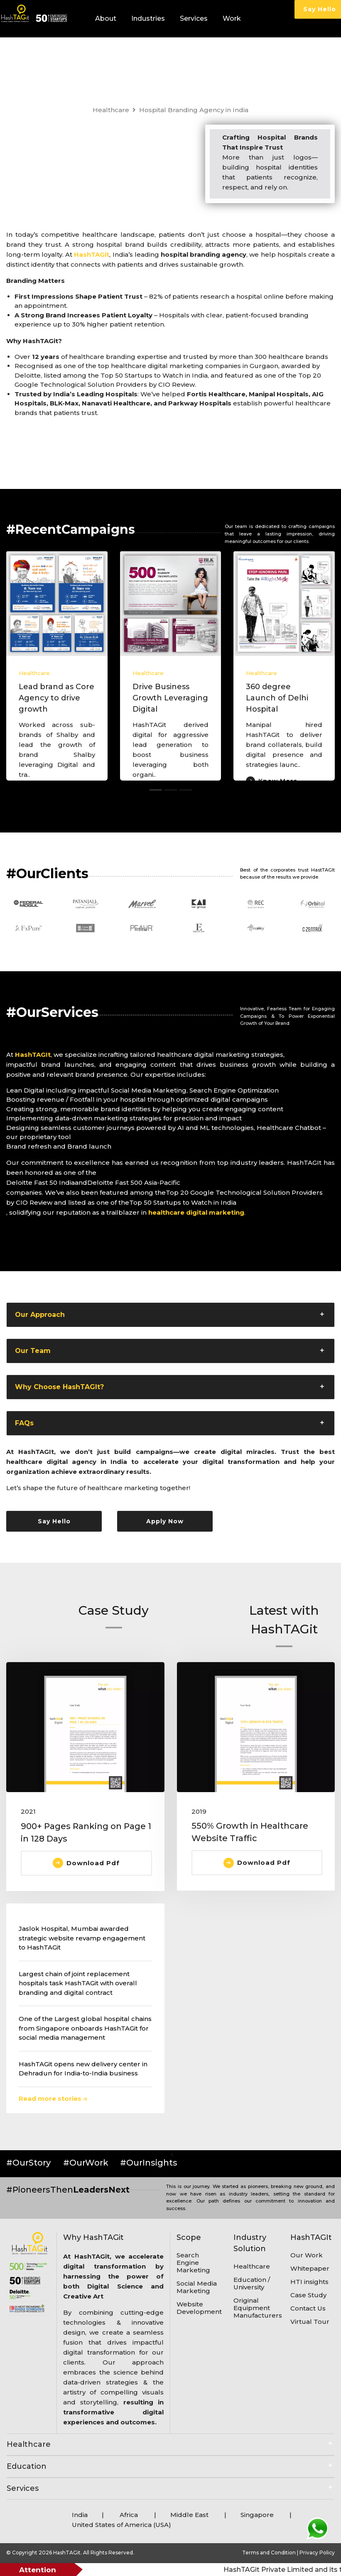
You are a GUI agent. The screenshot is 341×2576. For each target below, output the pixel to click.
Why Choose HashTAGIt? (59, 1387)
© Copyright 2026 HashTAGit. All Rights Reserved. (70, 2552)
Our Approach (40, 1315)
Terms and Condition (269, 2552)
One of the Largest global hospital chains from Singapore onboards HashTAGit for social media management (85, 2028)
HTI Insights (115, 56)
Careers (191, 56)
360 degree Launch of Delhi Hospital (277, 698)
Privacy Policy (317, 2552)
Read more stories (53, 2098)
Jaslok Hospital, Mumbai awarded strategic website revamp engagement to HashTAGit (82, 1938)
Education (27, 2466)
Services (194, 18)
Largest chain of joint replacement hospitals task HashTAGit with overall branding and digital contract (78, 1982)
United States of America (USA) (121, 2525)
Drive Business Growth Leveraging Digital (170, 698)
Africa (129, 2515)
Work (232, 18)
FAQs (24, 1423)
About (105, 18)
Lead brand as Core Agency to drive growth (56, 698)
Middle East (190, 2515)
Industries (148, 18)
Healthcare (111, 110)
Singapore (257, 2515)
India (80, 2515)
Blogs (160, 56)
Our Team (33, 1351)
